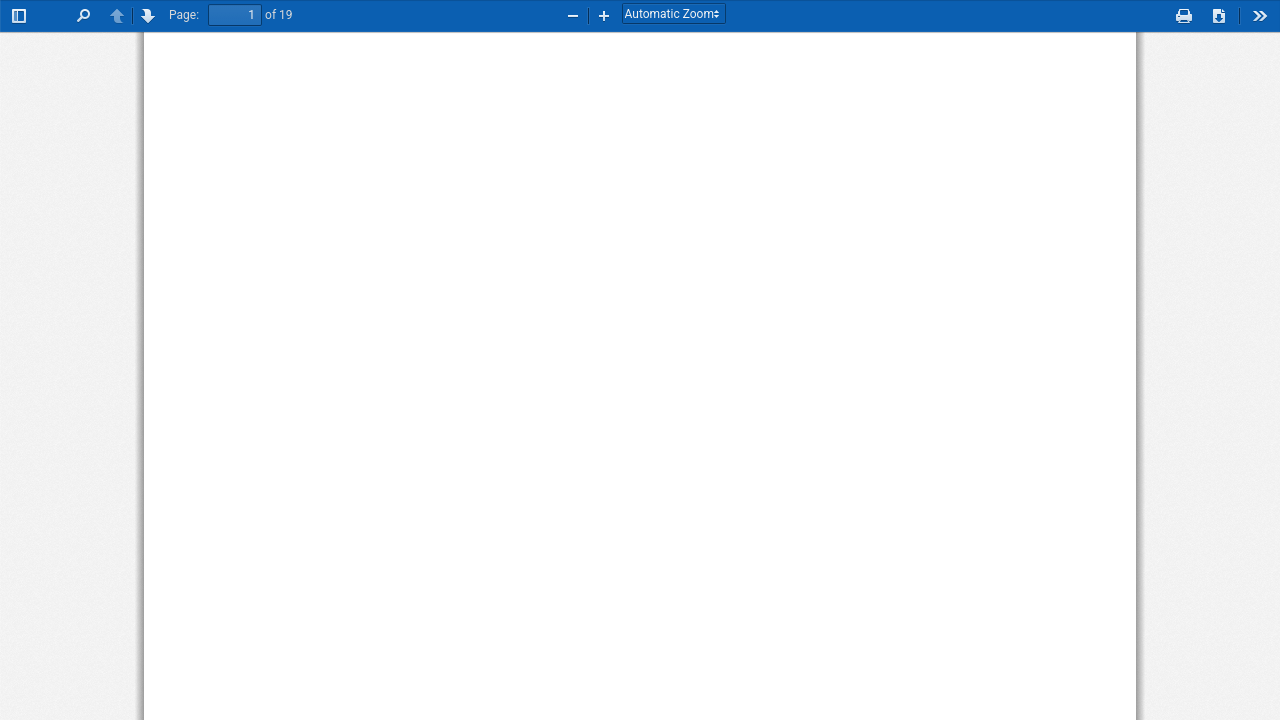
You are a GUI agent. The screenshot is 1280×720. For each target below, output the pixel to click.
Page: (184, 15)
